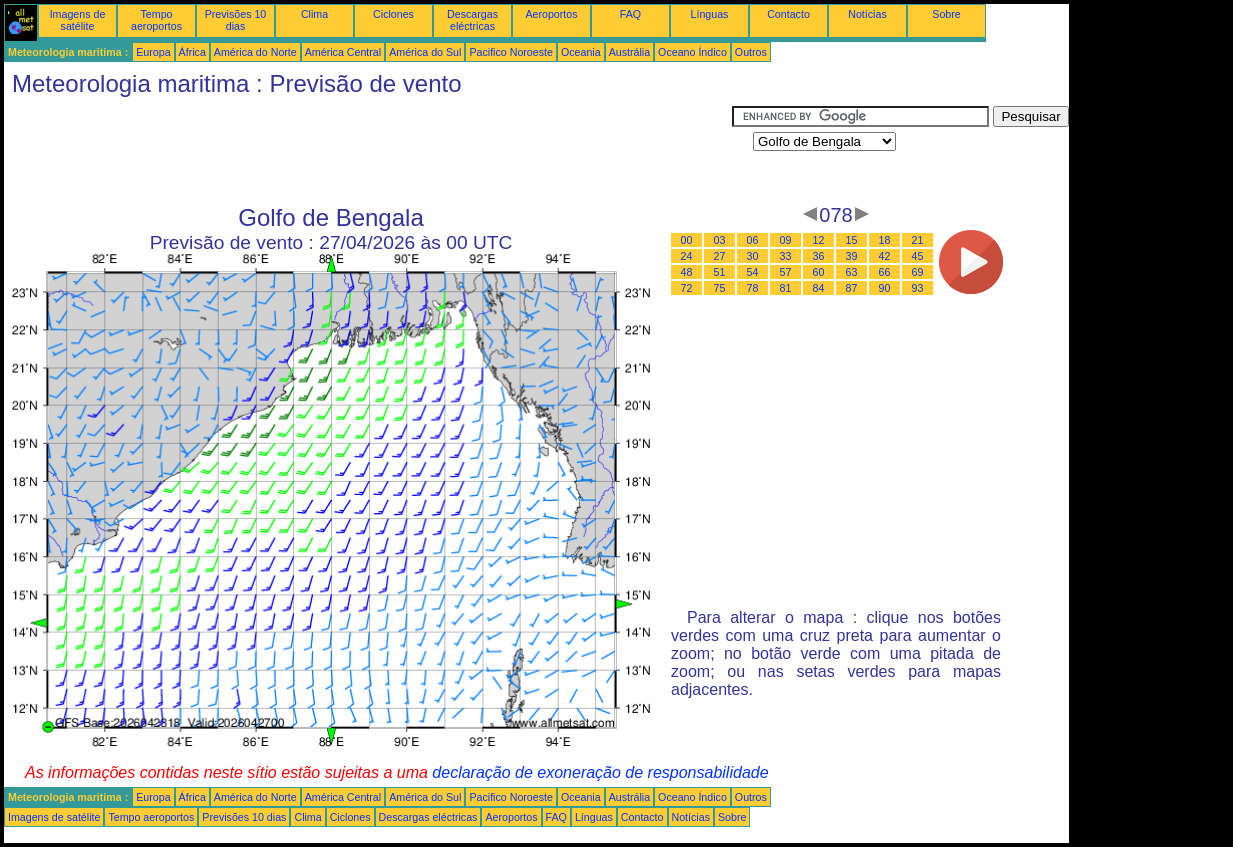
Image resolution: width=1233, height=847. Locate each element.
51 (720, 272)
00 (687, 240)
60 (819, 272)
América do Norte (255, 52)
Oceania (581, 52)
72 (687, 288)
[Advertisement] (368, 151)
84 (819, 288)
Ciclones (393, 14)
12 (819, 240)
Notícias (867, 14)
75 (720, 288)
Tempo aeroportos (156, 20)
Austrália (629, 52)
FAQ (630, 14)
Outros (751, 52)
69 (918, 272)
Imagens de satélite (78, 20)
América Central (343, 52)
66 (885, 272)
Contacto (788, 14)
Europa (153, 52)
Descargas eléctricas (472, 20)
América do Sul (425, 52)
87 (852, 288)
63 (852, 272)
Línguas (710, 14)
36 (819, 256)
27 (720, 256)
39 (852, 256)
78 (753, 288)
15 (852, 240)
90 (885, 288)
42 (885, 256)
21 (918, 240)
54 (753, 272)
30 (753, 256)
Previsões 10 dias (236, 20)
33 (786, 256)
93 (918, 288)
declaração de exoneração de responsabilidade (600, 772)
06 (753, 240)
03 (720, 240)
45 (918, 256)
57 (786, 272)
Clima (314, 14)
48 (687, 272)
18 (885, 240)
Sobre (946, 14)
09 (786, 240)
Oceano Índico (692, 52)
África (192, 52)
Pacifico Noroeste (511, 52)
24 (687, 256)
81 (786, 288)
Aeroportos (551, 14)
